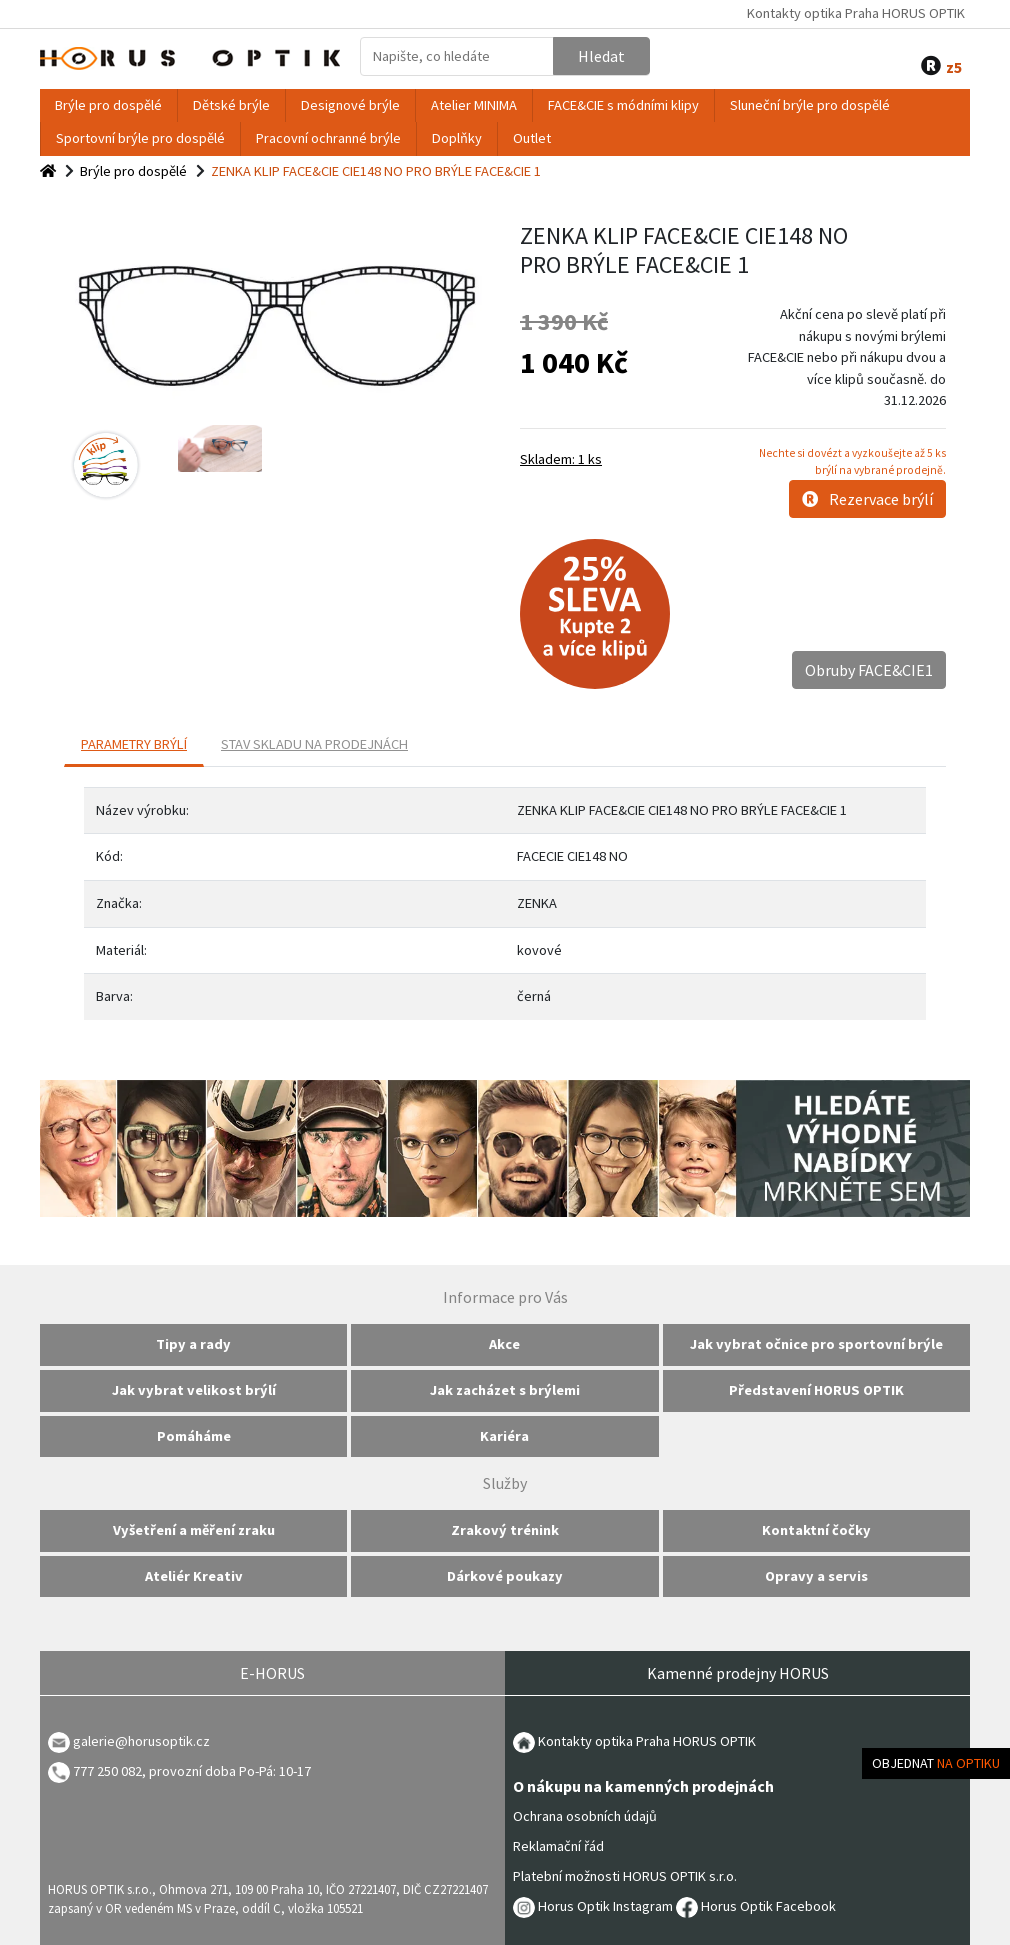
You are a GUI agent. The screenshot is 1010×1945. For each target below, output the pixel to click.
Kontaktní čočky (816, 1530)
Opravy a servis (816, 1576)
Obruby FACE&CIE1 (869, 670)
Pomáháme (194, 1436)
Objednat (936, 1763)
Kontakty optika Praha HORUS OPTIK (856, 13)
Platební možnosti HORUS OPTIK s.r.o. (625, 1876)
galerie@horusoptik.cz (141, 1741)
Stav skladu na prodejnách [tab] (314, 744)
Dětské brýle (231, 105)
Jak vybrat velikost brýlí (194, 1390)
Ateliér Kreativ (194, 1576)
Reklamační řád (558, 1846)
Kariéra (504, 1436)
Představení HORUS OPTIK (816, 1390)
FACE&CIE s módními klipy (623, 105)
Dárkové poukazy (505, 1576)
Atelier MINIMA (474, 105)
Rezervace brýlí (867, 499)
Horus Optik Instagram (593, 1906)
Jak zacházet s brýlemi (505, 1390)
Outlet (532, 138)
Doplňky (457, 138)
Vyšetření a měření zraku (194, 1530)
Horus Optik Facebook (756, 1906)
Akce (504, 1344)
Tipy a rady (193, 1344)
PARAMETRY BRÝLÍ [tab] (134, 744)
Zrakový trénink (505, 1530)
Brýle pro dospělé (108, 105)
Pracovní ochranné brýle (328, 138)
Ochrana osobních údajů (585, 1816)
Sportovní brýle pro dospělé (140, 138)
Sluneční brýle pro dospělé (810, 105)
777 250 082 (95, 1771)
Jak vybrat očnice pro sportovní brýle (816, 1344)
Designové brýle (350, 105)
